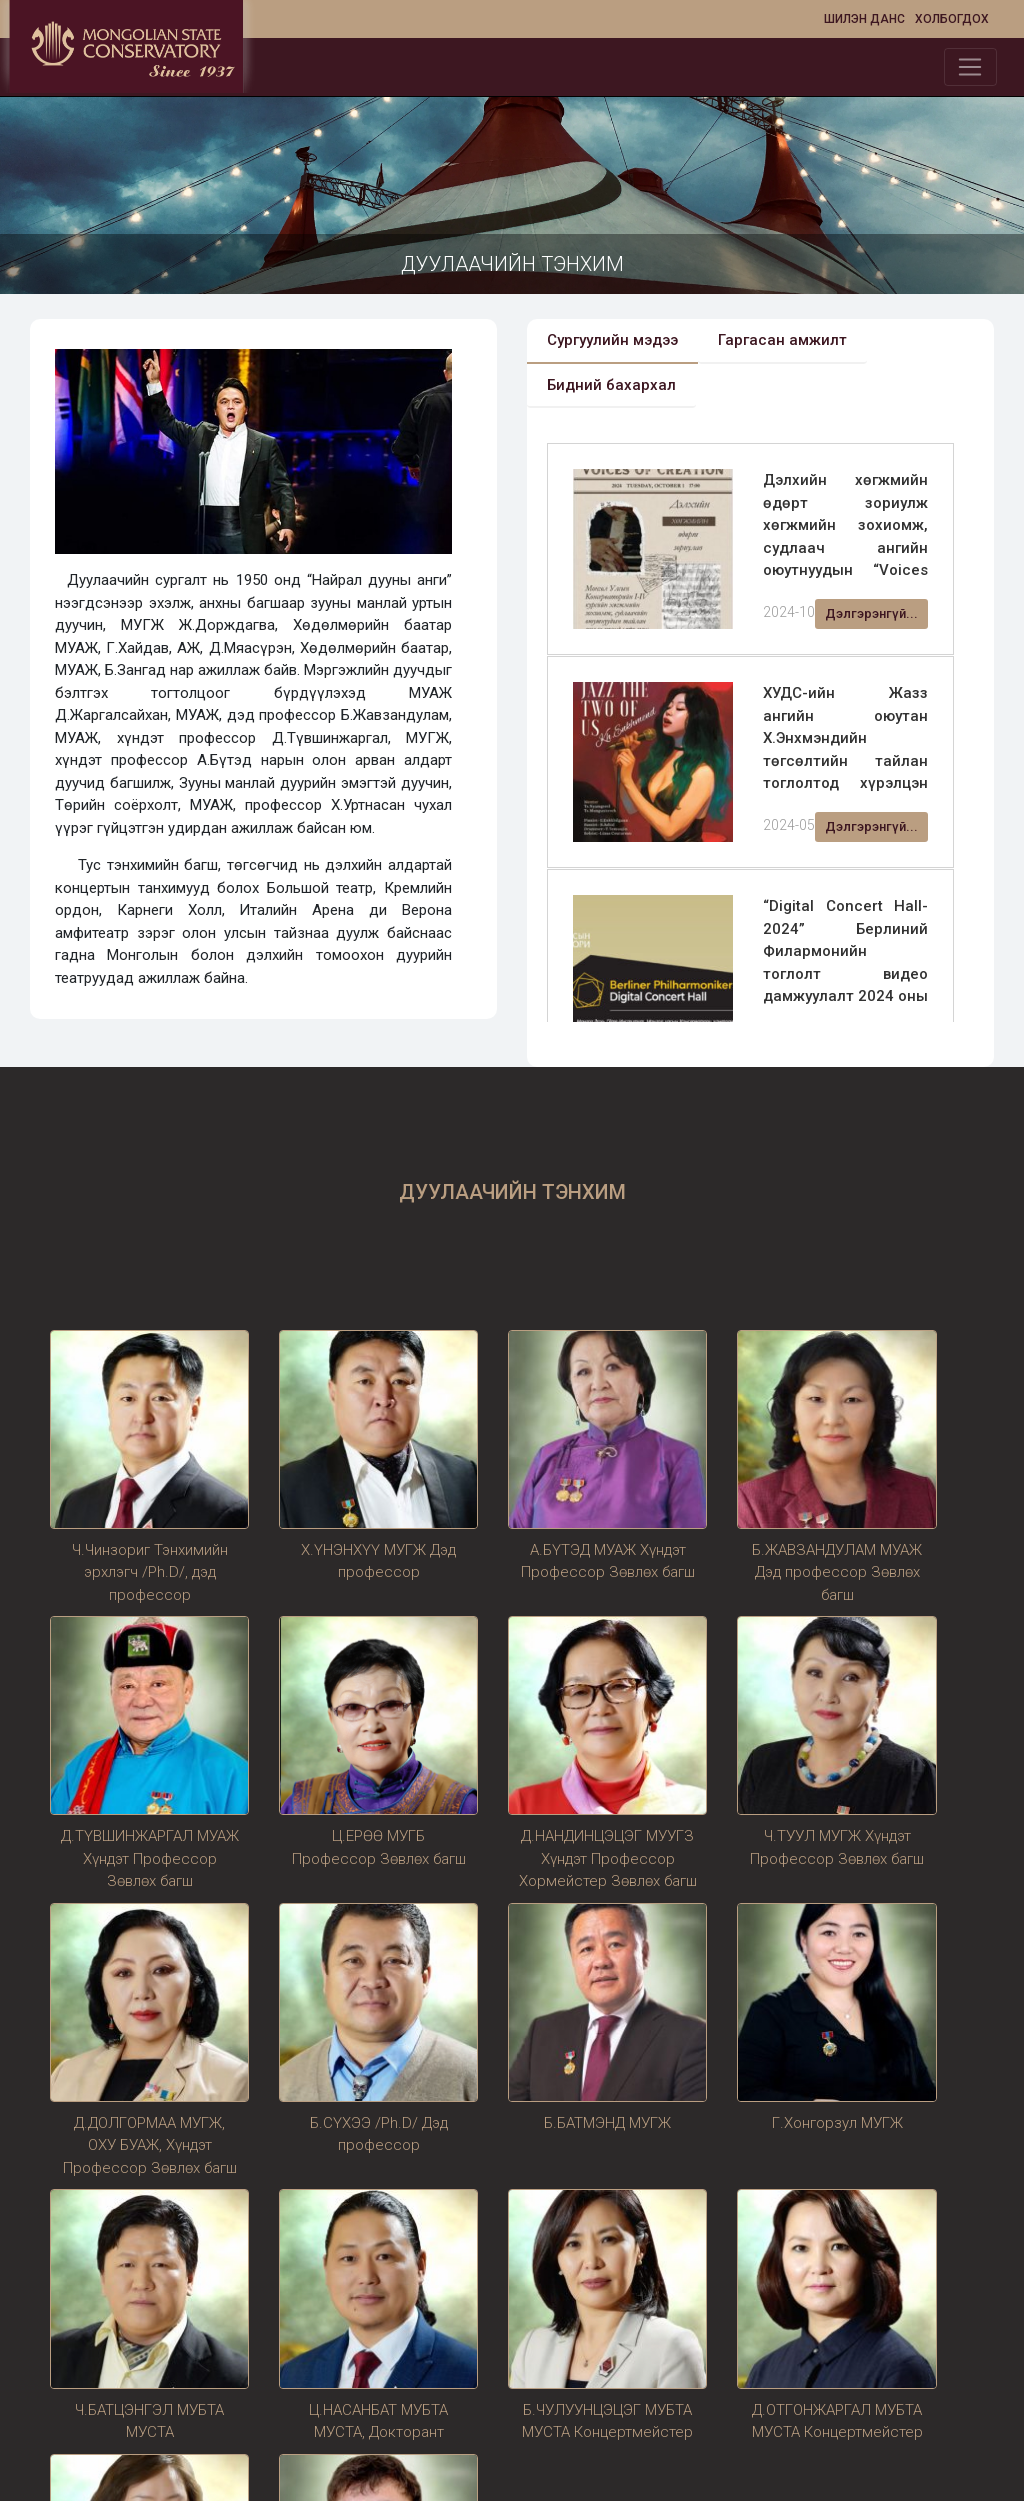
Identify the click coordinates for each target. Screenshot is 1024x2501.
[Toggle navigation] (970, 67)
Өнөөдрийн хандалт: (125, 2284)
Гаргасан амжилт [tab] (782, 340)
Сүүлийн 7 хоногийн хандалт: (155, 2314)
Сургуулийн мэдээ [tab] (612, 340)
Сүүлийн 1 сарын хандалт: (146, 2344)
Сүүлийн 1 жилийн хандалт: (149, 2374)
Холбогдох (952, 19)
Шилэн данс (864, 19)
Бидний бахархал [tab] (611, 385)
